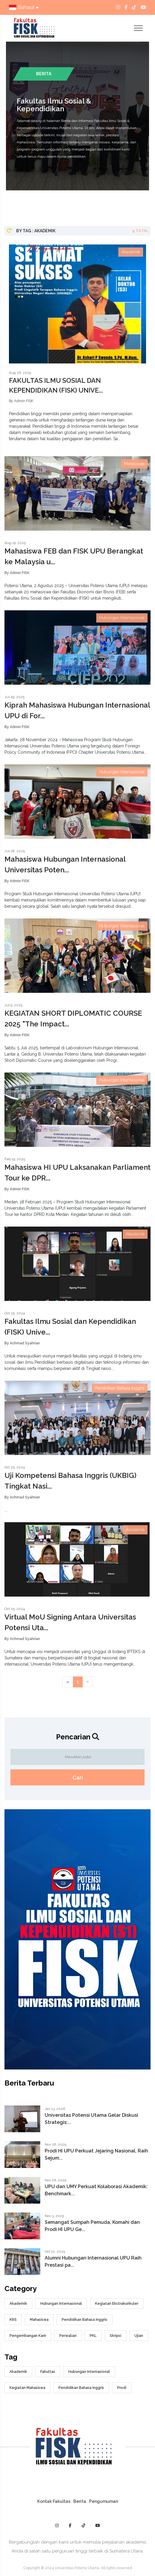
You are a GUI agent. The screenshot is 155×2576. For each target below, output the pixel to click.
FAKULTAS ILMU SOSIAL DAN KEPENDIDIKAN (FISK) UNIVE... (56, 385)
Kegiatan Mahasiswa (27, 2388)
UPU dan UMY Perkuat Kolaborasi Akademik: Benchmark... (96, 2190)
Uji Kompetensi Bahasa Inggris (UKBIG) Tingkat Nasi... (70, 1480)
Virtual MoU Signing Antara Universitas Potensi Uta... (70, 1622)
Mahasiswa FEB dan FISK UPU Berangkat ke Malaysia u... (73, 556)
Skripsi (115, 2336)
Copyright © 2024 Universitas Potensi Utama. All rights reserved (77, 2568)
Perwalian (68, 2336)
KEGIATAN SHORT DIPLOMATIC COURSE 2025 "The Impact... (73, 1018)
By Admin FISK (21, 401)
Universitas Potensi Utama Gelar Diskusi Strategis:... (91, 2118)
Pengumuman (103, 2501)
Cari (77, 1777)
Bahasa (24, 7)
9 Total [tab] (140, 231)
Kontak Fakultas (53, 2501)
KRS (13, 2320)
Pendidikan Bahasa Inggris (84, 2320)
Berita (79, 2501)
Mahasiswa (39, 2320)
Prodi (121, 2388)
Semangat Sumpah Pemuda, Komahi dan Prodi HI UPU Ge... (92, 2225)
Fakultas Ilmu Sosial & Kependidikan (54, 105)
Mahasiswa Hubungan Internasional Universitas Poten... (64, 864)
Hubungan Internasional (61, 2303)
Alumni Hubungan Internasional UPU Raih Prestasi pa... (93, 2261)
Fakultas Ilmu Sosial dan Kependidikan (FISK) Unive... (70, 1326)
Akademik (18, 2303)
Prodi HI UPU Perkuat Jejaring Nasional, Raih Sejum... (96, 2154)
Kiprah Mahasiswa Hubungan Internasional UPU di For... (77, 710)
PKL (93, 2336)
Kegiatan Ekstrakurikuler (116, 2303)
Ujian (138, 2336)
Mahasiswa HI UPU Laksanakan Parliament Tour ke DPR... (77, 1172)
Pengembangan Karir (28, 2336)
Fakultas (47, 2372)
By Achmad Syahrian (22, 1343)
